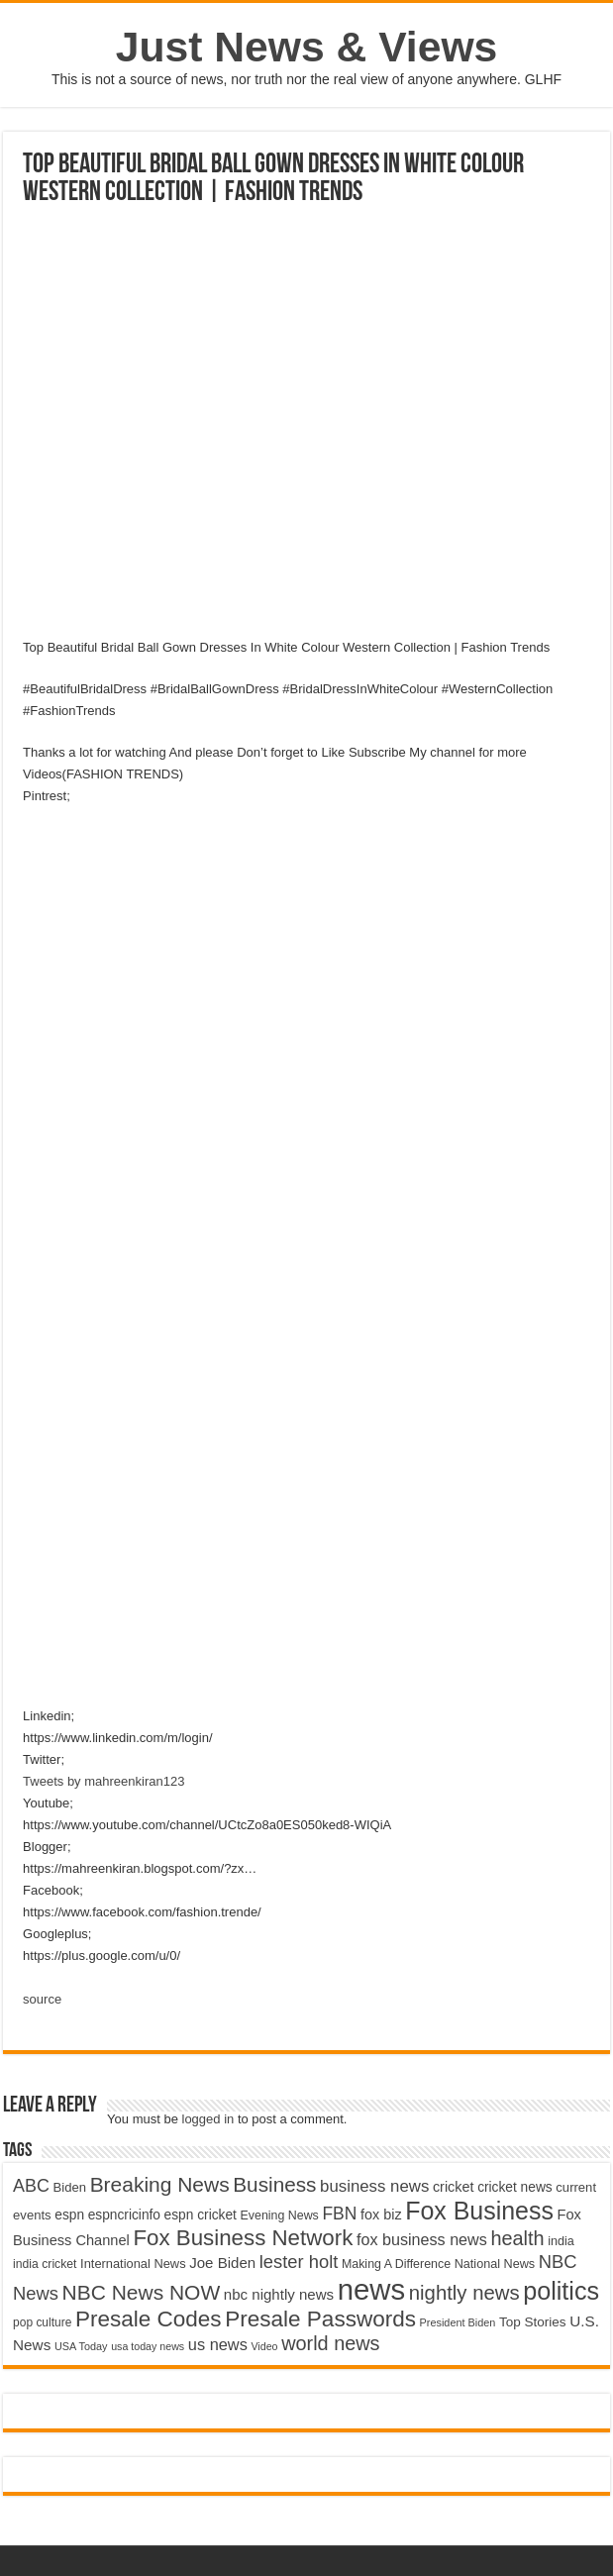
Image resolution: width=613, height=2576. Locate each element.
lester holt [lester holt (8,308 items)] (299, 2261)
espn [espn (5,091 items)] (69, 2215)
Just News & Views (307, 46)
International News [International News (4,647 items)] (133, 2263)
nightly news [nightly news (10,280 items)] (464, 2293)
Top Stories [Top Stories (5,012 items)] (532, 2322)
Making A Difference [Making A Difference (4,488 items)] (396, 2264)
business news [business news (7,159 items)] (374, 2186)
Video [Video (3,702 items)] (264, 2346)
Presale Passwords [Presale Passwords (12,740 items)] (320, 2319)
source (42, 1999)
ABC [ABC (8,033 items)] (31, 2186)
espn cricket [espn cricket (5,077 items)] (200, 2215)
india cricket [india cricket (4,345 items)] (44, 2264)
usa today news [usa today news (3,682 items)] (147, 2346)
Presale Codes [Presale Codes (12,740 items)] (148, 2319)
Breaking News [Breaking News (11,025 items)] (160, 2184)
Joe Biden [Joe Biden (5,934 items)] (222, 2262)
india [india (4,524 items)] (561, 2241)
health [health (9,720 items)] (517, 2238)
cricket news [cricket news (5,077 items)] (515, 2187)
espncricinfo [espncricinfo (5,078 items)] (124, 2215)
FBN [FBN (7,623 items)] (339, 2213)
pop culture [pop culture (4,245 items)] (42, 2322)
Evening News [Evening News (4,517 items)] (280, 2215)
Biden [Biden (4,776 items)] (69, 2187)
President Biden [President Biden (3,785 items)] (458, 2322)
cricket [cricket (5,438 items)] (453, 2187)
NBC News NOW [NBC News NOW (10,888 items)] (141, 2292)
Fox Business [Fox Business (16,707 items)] (479, 2210)
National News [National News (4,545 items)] (495, 2264)
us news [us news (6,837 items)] (218, 2344)
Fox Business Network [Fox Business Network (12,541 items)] (243, 2237)
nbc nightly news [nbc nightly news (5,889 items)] (279, 2294)
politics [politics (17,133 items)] (561, 2291)
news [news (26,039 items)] (371, 2289)
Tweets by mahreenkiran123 (103, 1781)
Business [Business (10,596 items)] (274, 2184)
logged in (208, 2119)
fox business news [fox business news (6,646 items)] (422, 2239)
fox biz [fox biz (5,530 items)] (381, 2214)
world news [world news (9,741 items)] (330, 2343)
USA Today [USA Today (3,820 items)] (81, 2346)
